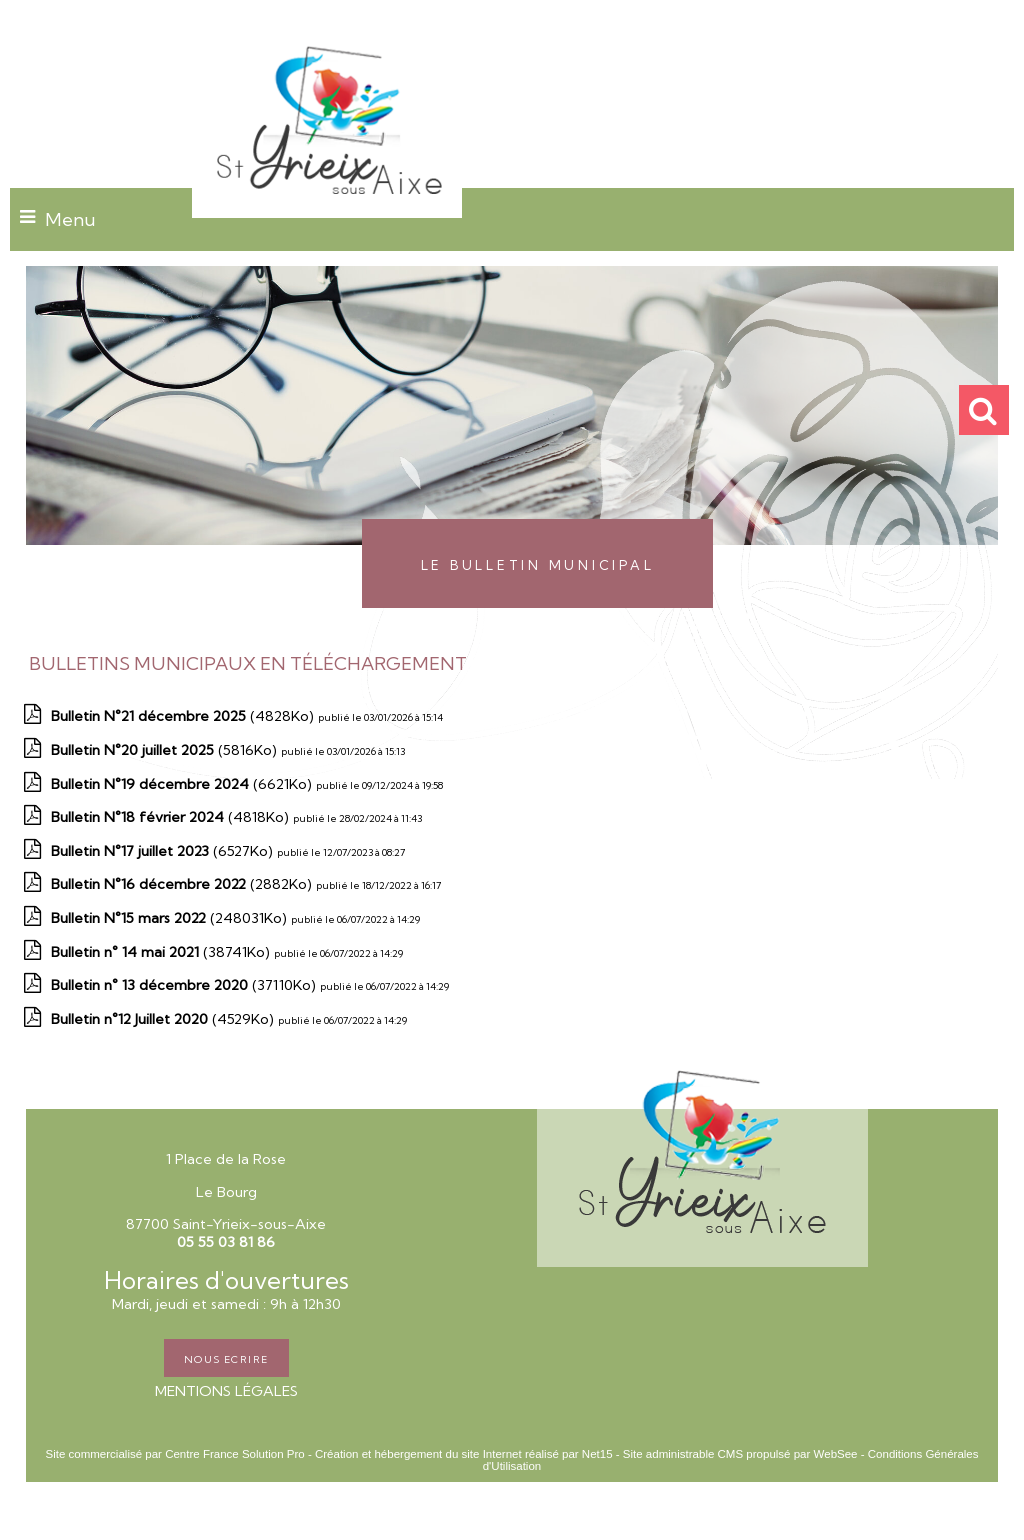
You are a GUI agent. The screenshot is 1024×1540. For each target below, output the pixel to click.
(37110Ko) (185, 985)
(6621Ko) (183, 784)
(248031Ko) (171, 918)
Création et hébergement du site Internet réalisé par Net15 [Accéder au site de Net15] (464, 1454)
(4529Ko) (164, 1019)
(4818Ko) (172, 817)
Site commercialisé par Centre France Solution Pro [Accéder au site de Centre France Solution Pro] (174, 1454)
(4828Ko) (184, 716)
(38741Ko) (162, 952)
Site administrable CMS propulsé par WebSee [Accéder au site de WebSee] (740, 1454)
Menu (70, 219)
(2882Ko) (183, 884)
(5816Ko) (166, 750)
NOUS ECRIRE (226, 1358)
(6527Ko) (164, 851)
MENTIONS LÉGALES (226, 1391)
